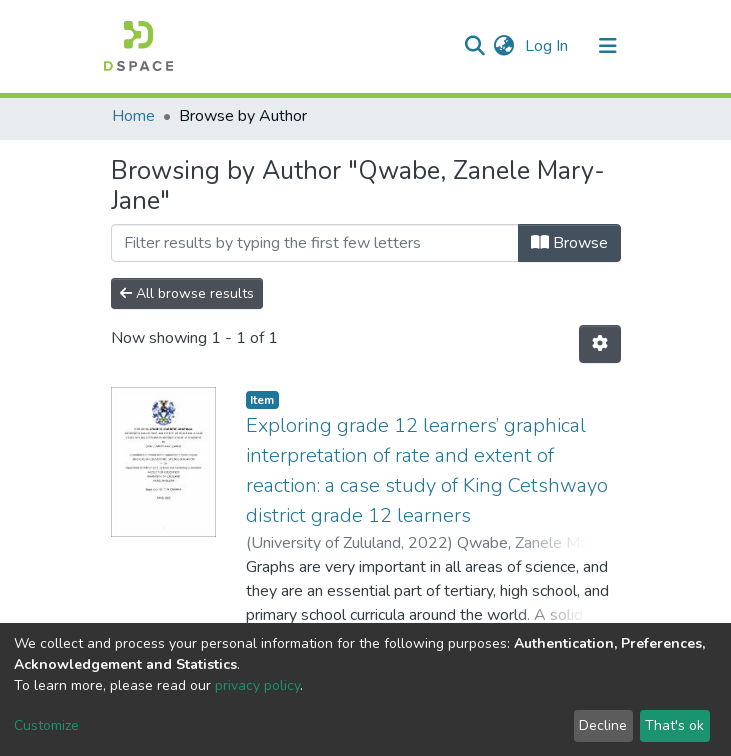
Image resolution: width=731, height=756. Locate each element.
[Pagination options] (600, 344)
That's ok (674, 725)
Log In (548, 46)
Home (133, 116)
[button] (504, 46)
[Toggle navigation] (608, 46)
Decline (603, 725)
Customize (46, 725)
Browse (569, 243)
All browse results (187, 293)
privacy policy (257, 685)
